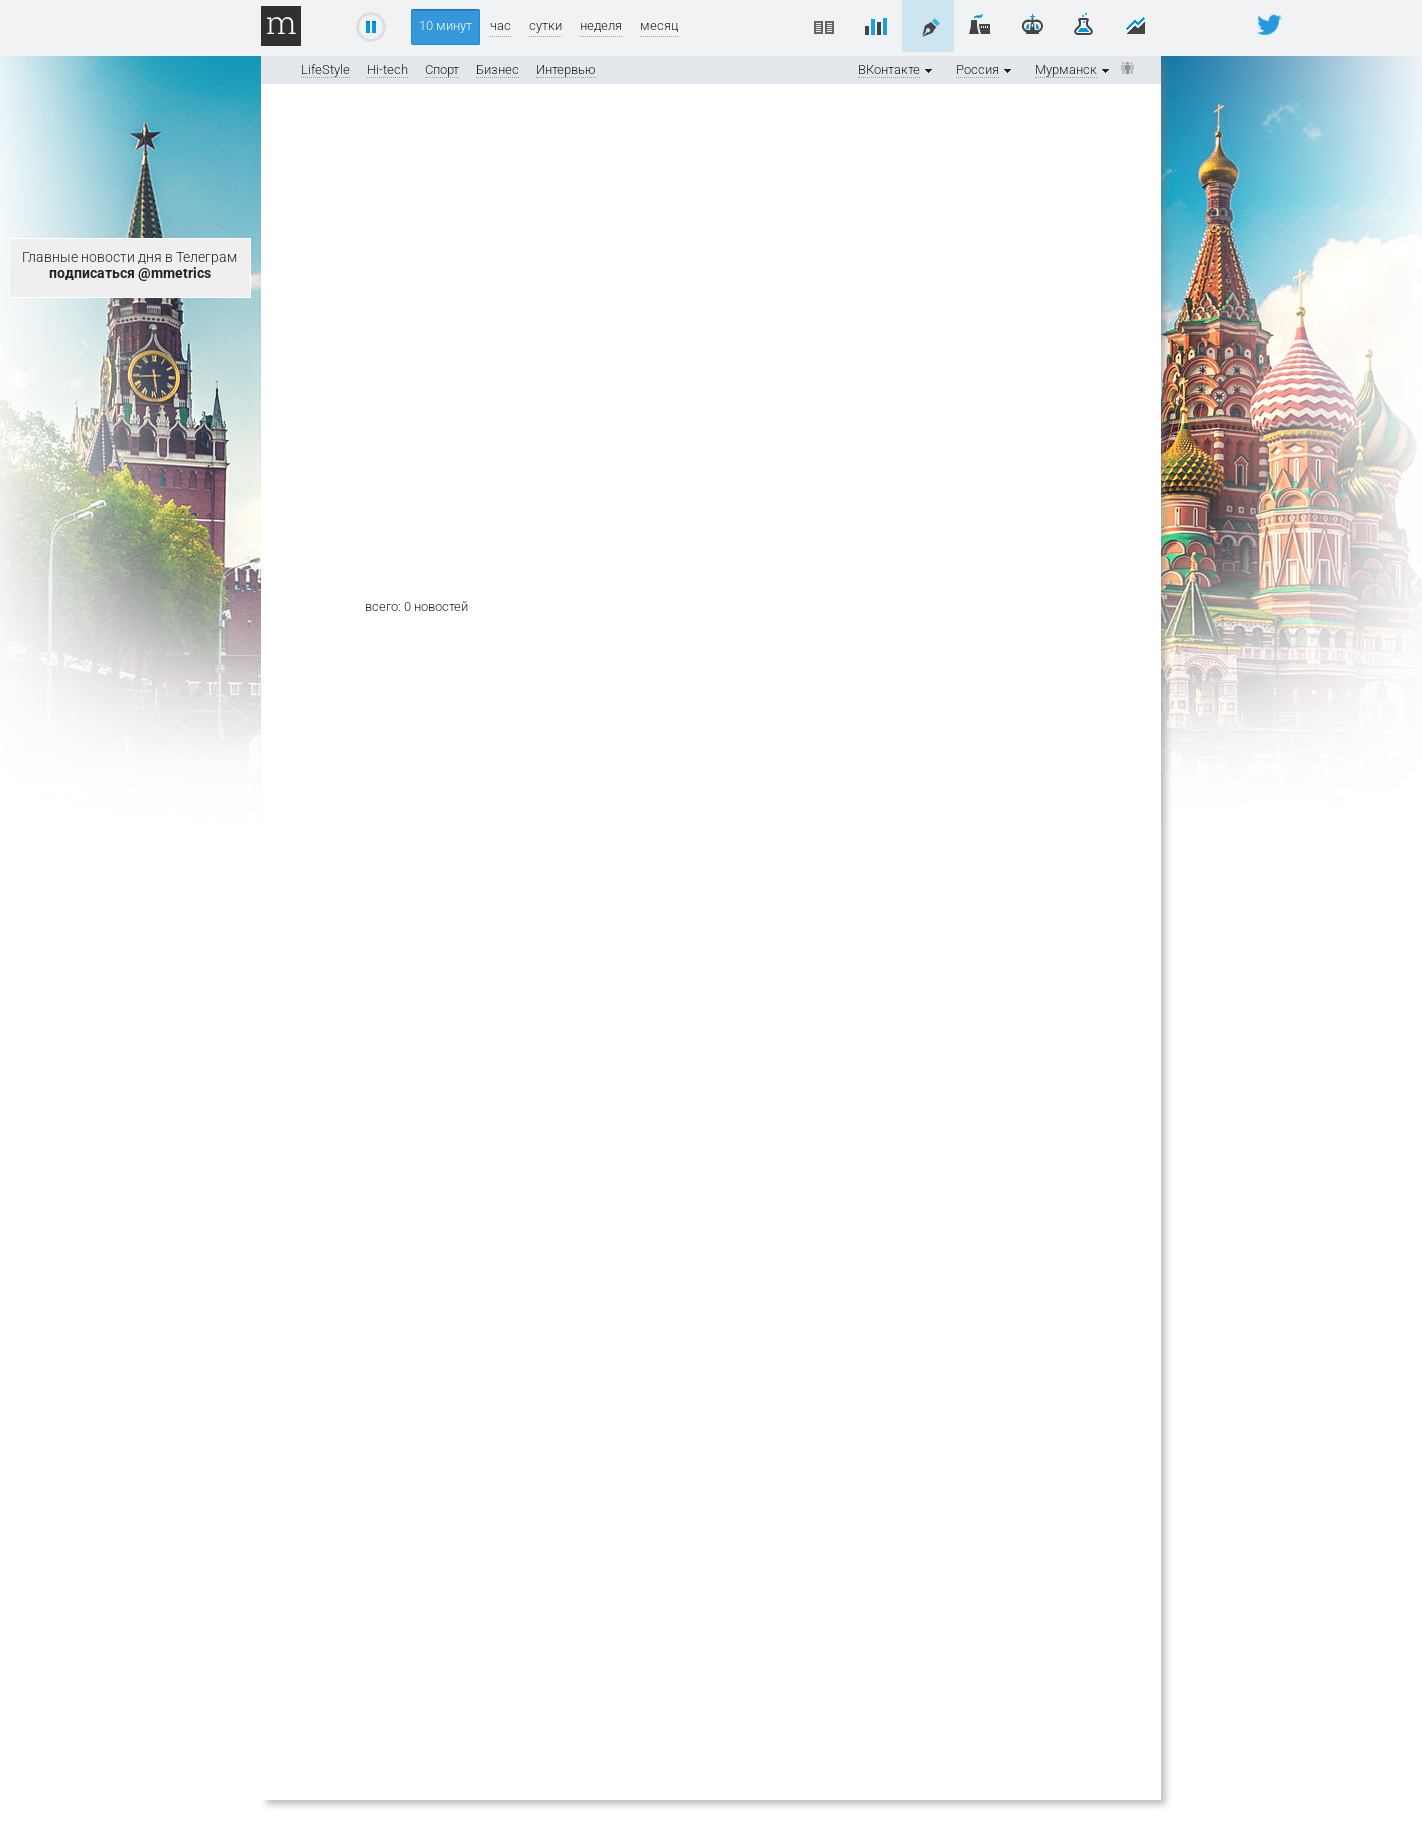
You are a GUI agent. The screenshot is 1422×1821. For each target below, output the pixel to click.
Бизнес (497, 69)
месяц (659, 25)
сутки (545, 25)
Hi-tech (387, 69)
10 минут (445, 25)
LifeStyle (325, 69)
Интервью (566, 69)
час (500, 25)
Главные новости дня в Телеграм (129, 265)
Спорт (442, 69)
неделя (601, 25)
